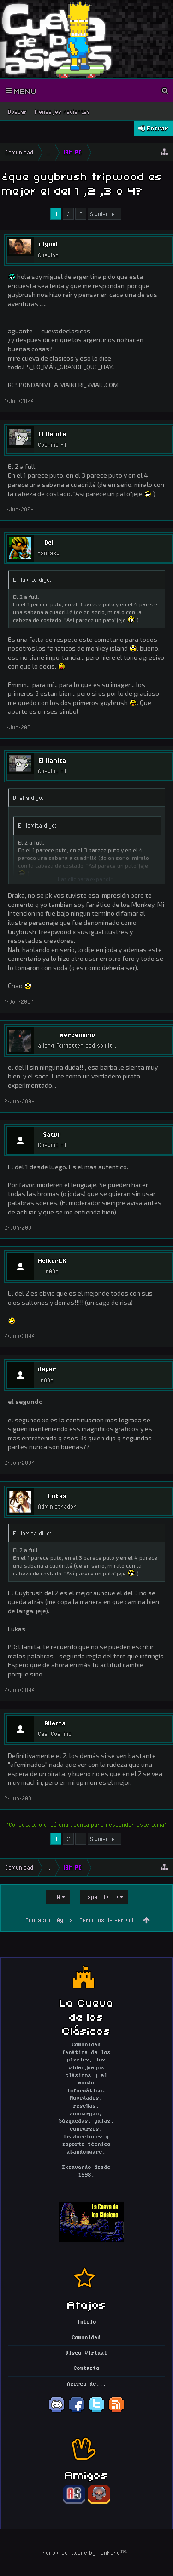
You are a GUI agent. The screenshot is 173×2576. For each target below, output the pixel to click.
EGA (55, 1897)
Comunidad (86, 2337)
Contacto (37, 1920)
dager (47, 1369)
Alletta (55, 1723)
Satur (52, 1134)
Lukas (57, 1495)
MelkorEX (52, 1260)
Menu (21, 90)
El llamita (52, 434)
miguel (48, 244)
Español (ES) (101, 1897)
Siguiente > (104, 214)
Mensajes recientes (62, 111)
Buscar (17, 111)
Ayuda (65, 1920)
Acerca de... (86, 2384)
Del (49, 542)
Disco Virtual (86, 2353)
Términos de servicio (108, 1920)
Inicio (86, 2322)
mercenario (77, 1034)
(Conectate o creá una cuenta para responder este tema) (86, 1824)
